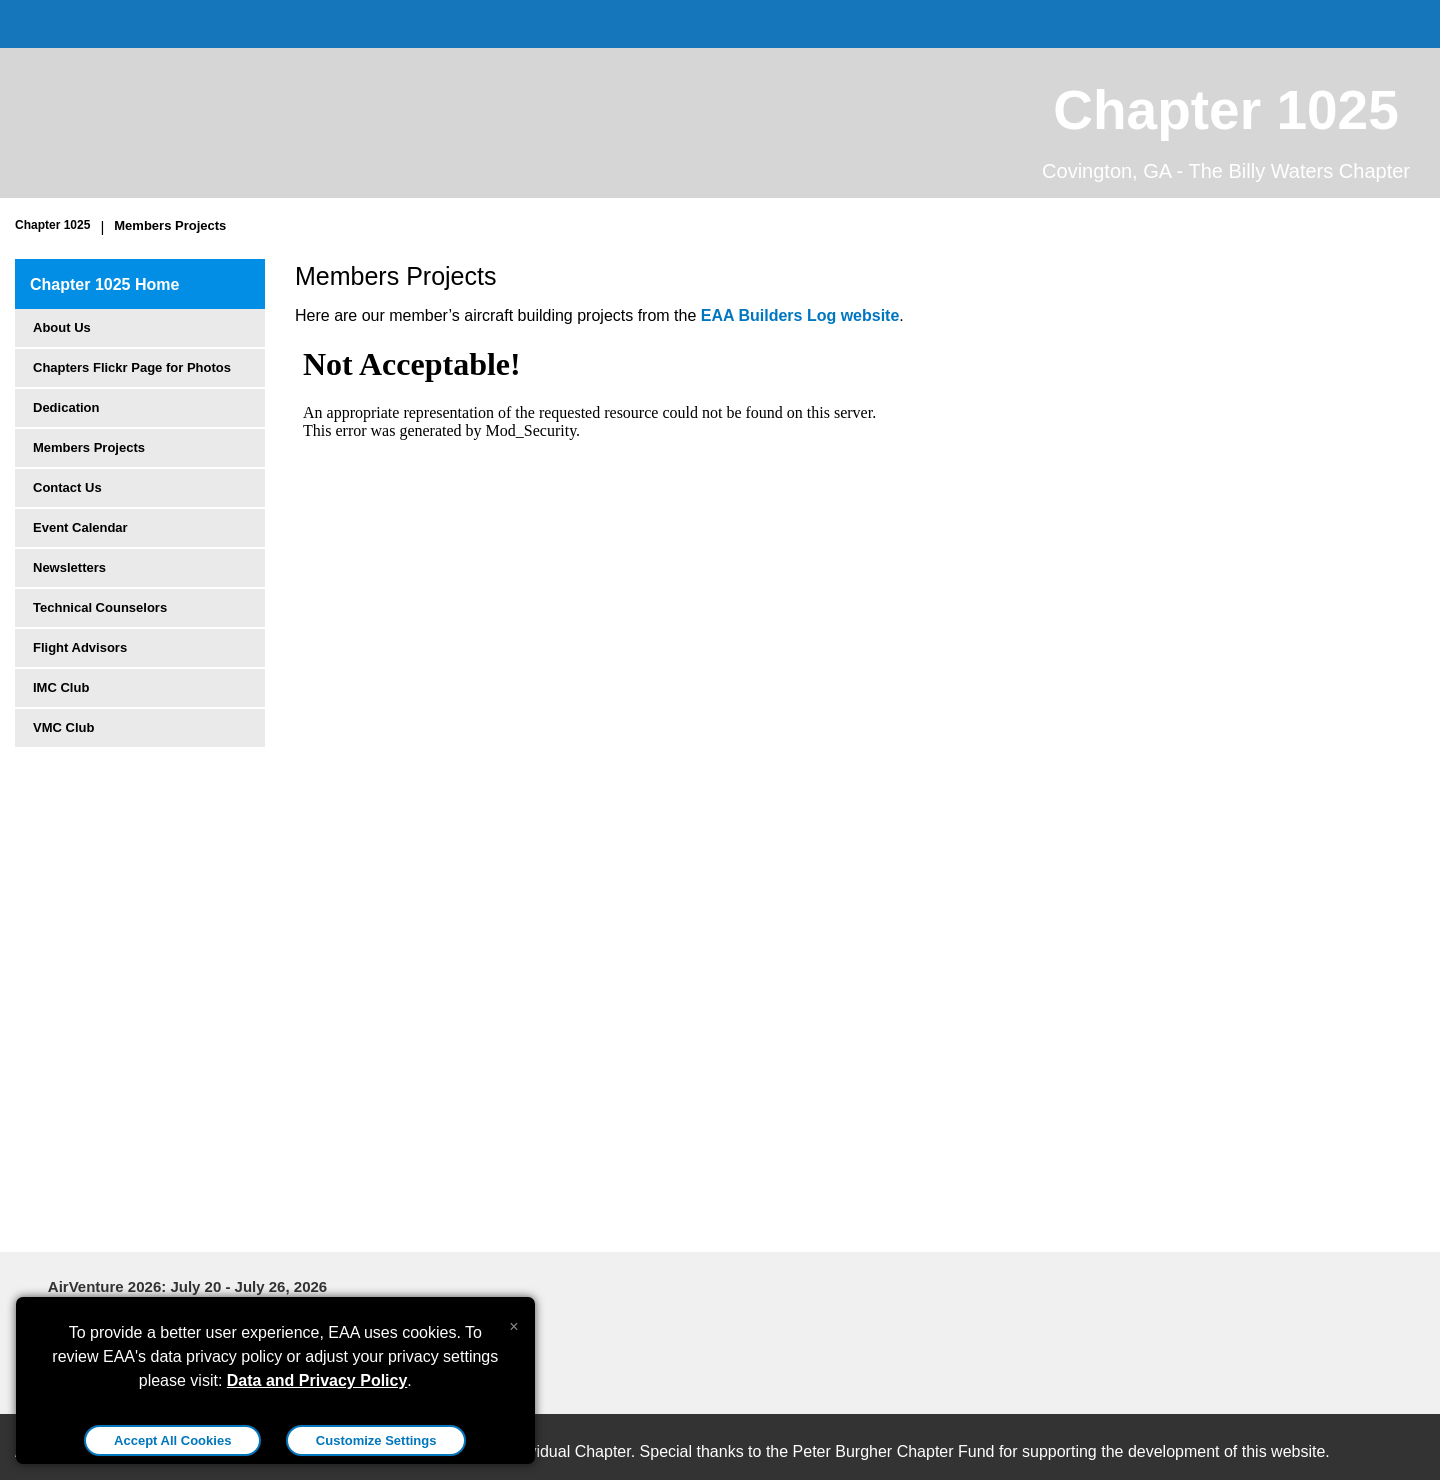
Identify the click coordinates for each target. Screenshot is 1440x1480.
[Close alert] (513, 1322)
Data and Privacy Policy (317, 1380)
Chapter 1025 (52, 225)
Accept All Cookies (172, 1440)
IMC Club (61, 687)
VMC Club (63, 727)
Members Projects (170, 225)
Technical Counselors (100, 607)
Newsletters (69, 567)
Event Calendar (80, 527)
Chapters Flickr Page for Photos (132, 367)
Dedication (66, 407)
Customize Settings (376, 1440)
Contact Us (67, 487)
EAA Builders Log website (800, 315)
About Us (62, 327)
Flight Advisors (80, 647)
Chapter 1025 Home (104, 284)
